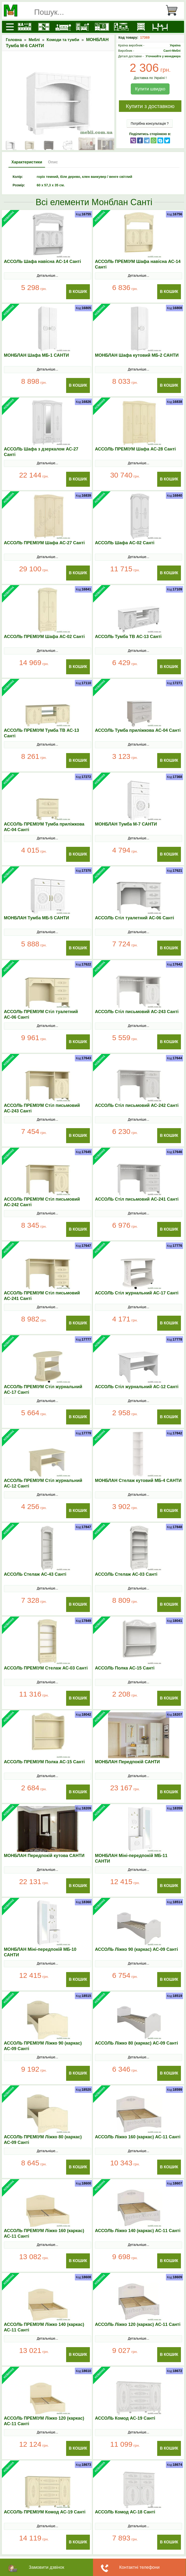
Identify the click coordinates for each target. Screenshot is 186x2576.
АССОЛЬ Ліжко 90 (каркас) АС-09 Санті (136, 1949)
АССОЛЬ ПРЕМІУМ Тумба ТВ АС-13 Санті (41, 733)
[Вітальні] (121, 27)
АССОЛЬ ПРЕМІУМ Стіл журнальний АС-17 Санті (43, 1389)
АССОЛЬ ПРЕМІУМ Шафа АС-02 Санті (44, 636)
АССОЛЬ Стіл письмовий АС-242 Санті (136, 1105)
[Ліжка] (63, 27)
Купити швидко (150, 89)
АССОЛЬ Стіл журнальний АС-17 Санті (136, 1293)
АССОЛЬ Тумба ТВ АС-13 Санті (128, 636)
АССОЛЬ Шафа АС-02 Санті (125, 542)
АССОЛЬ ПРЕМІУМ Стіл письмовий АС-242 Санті (42, 1202)
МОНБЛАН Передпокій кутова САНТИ (44, 1855)
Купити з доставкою (150, 106)
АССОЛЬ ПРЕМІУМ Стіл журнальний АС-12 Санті (43, 1483)
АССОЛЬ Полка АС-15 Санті (125, 1668)
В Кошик (78, 292)
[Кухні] (24, 27)
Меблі (34, 40)
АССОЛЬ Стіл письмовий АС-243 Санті (136, 1011)
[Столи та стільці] (160, 27)
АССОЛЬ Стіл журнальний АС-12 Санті (136, 1386)
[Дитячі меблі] (82, 27)
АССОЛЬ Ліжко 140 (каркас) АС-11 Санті (137, 2230)
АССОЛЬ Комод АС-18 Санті (125, 2512)
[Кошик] (173, 10)
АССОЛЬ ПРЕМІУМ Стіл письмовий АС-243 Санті (42, 1108)
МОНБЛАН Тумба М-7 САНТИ (126, 824)
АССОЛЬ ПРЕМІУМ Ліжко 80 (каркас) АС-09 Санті (43, 2139)
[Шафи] (44, 27)
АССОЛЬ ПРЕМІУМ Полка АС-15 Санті (44, 1761)
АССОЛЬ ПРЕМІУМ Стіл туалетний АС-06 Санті (41, 1014)
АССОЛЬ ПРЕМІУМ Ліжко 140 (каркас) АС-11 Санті (44, 2327)
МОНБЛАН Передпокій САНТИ (127, 1761)
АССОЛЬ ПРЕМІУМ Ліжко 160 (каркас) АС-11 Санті (44, 2233)
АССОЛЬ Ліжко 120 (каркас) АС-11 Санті (137, 2324)
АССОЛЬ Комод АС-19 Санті (125, 2418)
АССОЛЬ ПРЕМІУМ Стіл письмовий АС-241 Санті (42, 1296)
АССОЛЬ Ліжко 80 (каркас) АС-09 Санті (136, 2043)
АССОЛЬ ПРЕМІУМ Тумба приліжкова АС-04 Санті (44, 827)
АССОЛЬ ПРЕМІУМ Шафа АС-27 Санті (44, 542)
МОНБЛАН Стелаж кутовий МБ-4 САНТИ (138, 1480)
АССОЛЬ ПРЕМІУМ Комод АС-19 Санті (44, 2512)
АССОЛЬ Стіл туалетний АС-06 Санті (134, 917)
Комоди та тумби (63, 40)
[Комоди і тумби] (140, 27)
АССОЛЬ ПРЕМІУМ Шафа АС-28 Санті (135, 449)
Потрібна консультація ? (150, 123)
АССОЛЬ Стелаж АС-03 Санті (126, 1574)
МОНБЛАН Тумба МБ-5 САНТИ (36, 917)
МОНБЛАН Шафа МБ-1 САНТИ (36, 355)
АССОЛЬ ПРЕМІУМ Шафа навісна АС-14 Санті (138, 264)
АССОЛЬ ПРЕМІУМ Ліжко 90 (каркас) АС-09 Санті (43, 2046)
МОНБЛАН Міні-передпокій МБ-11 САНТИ (131, 1858)
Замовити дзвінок (46, 2567)
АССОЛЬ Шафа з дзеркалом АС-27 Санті (41, 452)
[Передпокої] (102, 27)
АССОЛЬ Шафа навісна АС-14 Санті (42, 261)
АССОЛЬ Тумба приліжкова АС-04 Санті (138, 730)
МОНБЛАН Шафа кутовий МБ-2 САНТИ (136, 355)
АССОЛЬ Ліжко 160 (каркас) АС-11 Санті (137, 2136)
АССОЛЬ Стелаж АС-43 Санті (35, 1574)
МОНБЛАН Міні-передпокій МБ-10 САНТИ (40, 1952)
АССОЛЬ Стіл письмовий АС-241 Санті (136, 1199)
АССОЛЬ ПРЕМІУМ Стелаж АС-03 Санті (46, 1668)
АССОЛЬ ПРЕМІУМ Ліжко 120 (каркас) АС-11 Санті (44, 2421)
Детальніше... (47, 275)
